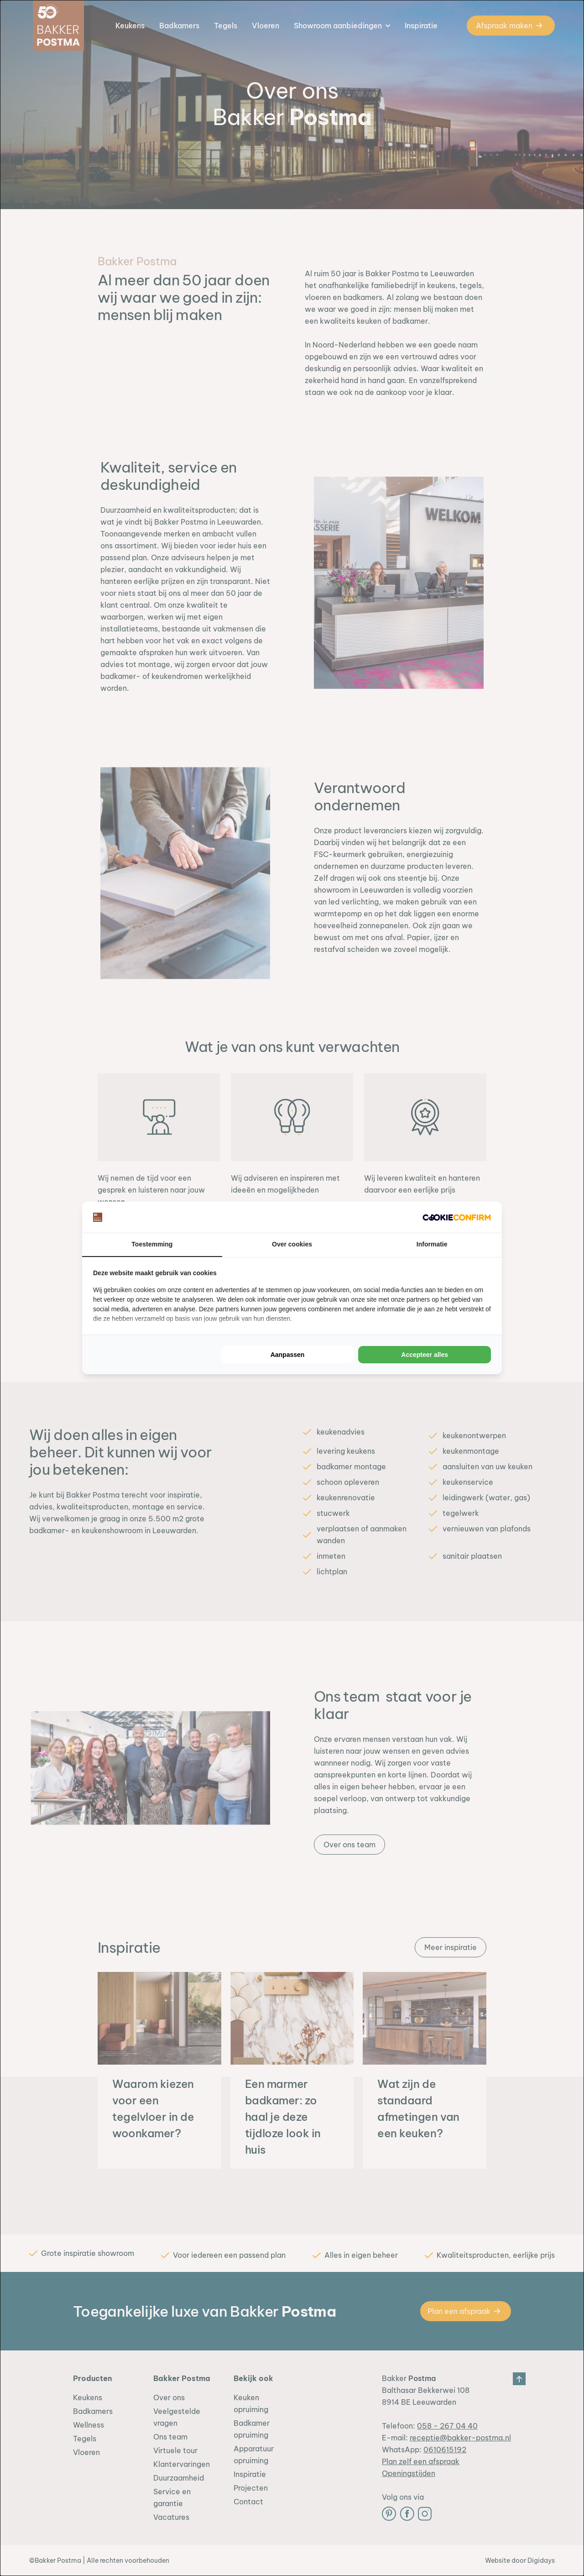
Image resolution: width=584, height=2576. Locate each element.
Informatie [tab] (432, 1244)
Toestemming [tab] (151, 1244)
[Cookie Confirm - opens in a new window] (456, 1217)
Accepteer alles (424, 1354)
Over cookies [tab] (292, 1244)
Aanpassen (288, 1354)
